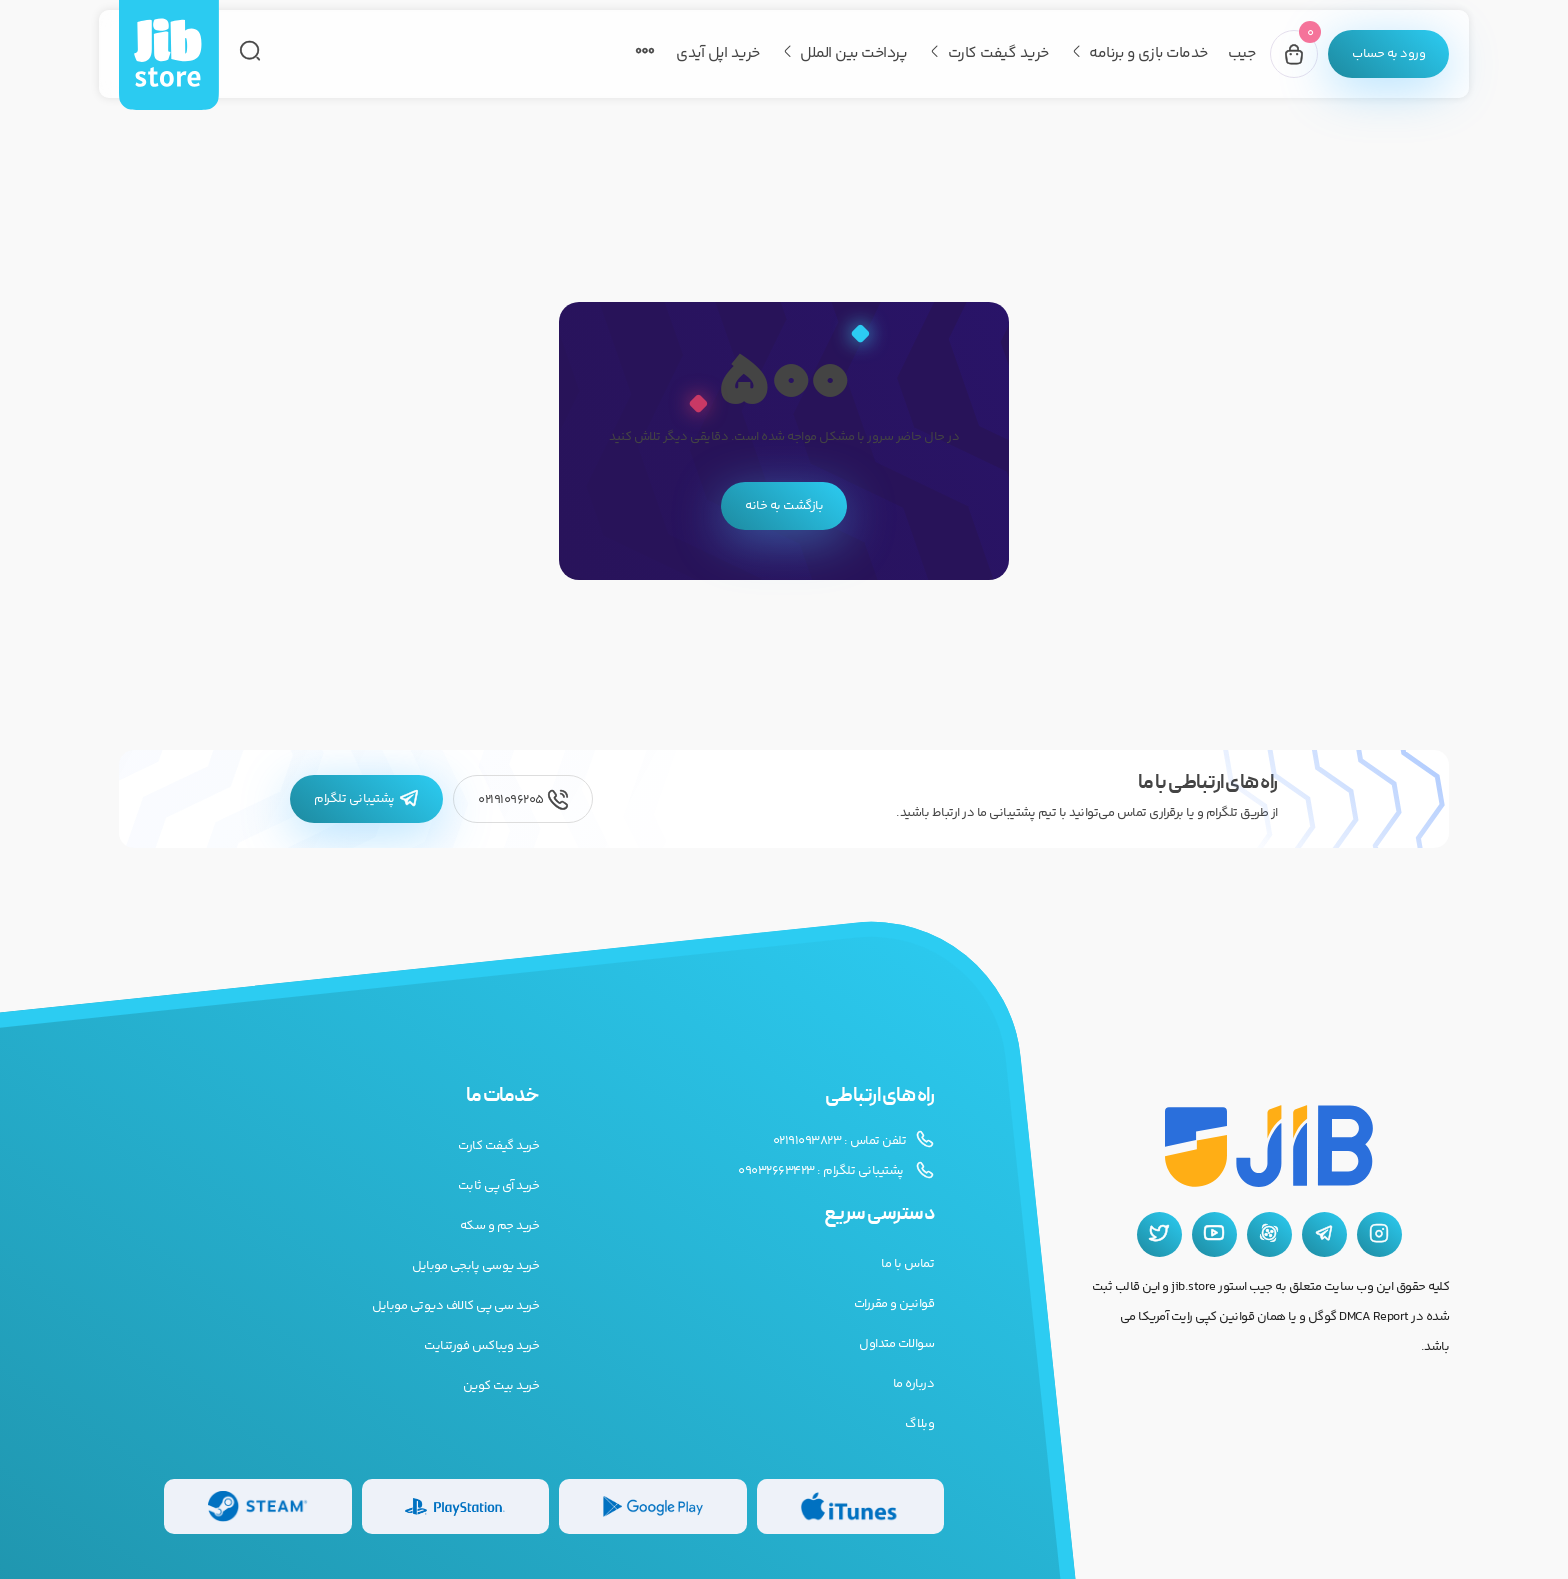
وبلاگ (919, 1424)
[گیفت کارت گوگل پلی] (653, 1506)
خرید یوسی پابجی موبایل (475, 1266)
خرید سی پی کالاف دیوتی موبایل (455, 1306)
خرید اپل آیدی (718, 53)
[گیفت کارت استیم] (258, 1506)
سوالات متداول (896, 1344)
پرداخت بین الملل (853, 53)
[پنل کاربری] (1388, 54)
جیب (1242, 53)
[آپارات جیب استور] (1269, 1234)
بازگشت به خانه (784, 506)
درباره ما (914, 1384)
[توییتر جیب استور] (1159, 1234)
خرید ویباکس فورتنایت (481, 1346)
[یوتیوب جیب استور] (1214, 1234)
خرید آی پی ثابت (499, 1186)
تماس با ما (907, 1264)
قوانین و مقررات (894, 1304)
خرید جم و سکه (500, 1226)
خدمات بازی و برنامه (1148, 53)
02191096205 (523, 799)
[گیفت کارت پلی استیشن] (456, 1506)
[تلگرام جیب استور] (1324, 1234)
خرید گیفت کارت (998, 53)
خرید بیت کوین (501, 1386)
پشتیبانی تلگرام (366, 799)
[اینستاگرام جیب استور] (1379, 1234)
